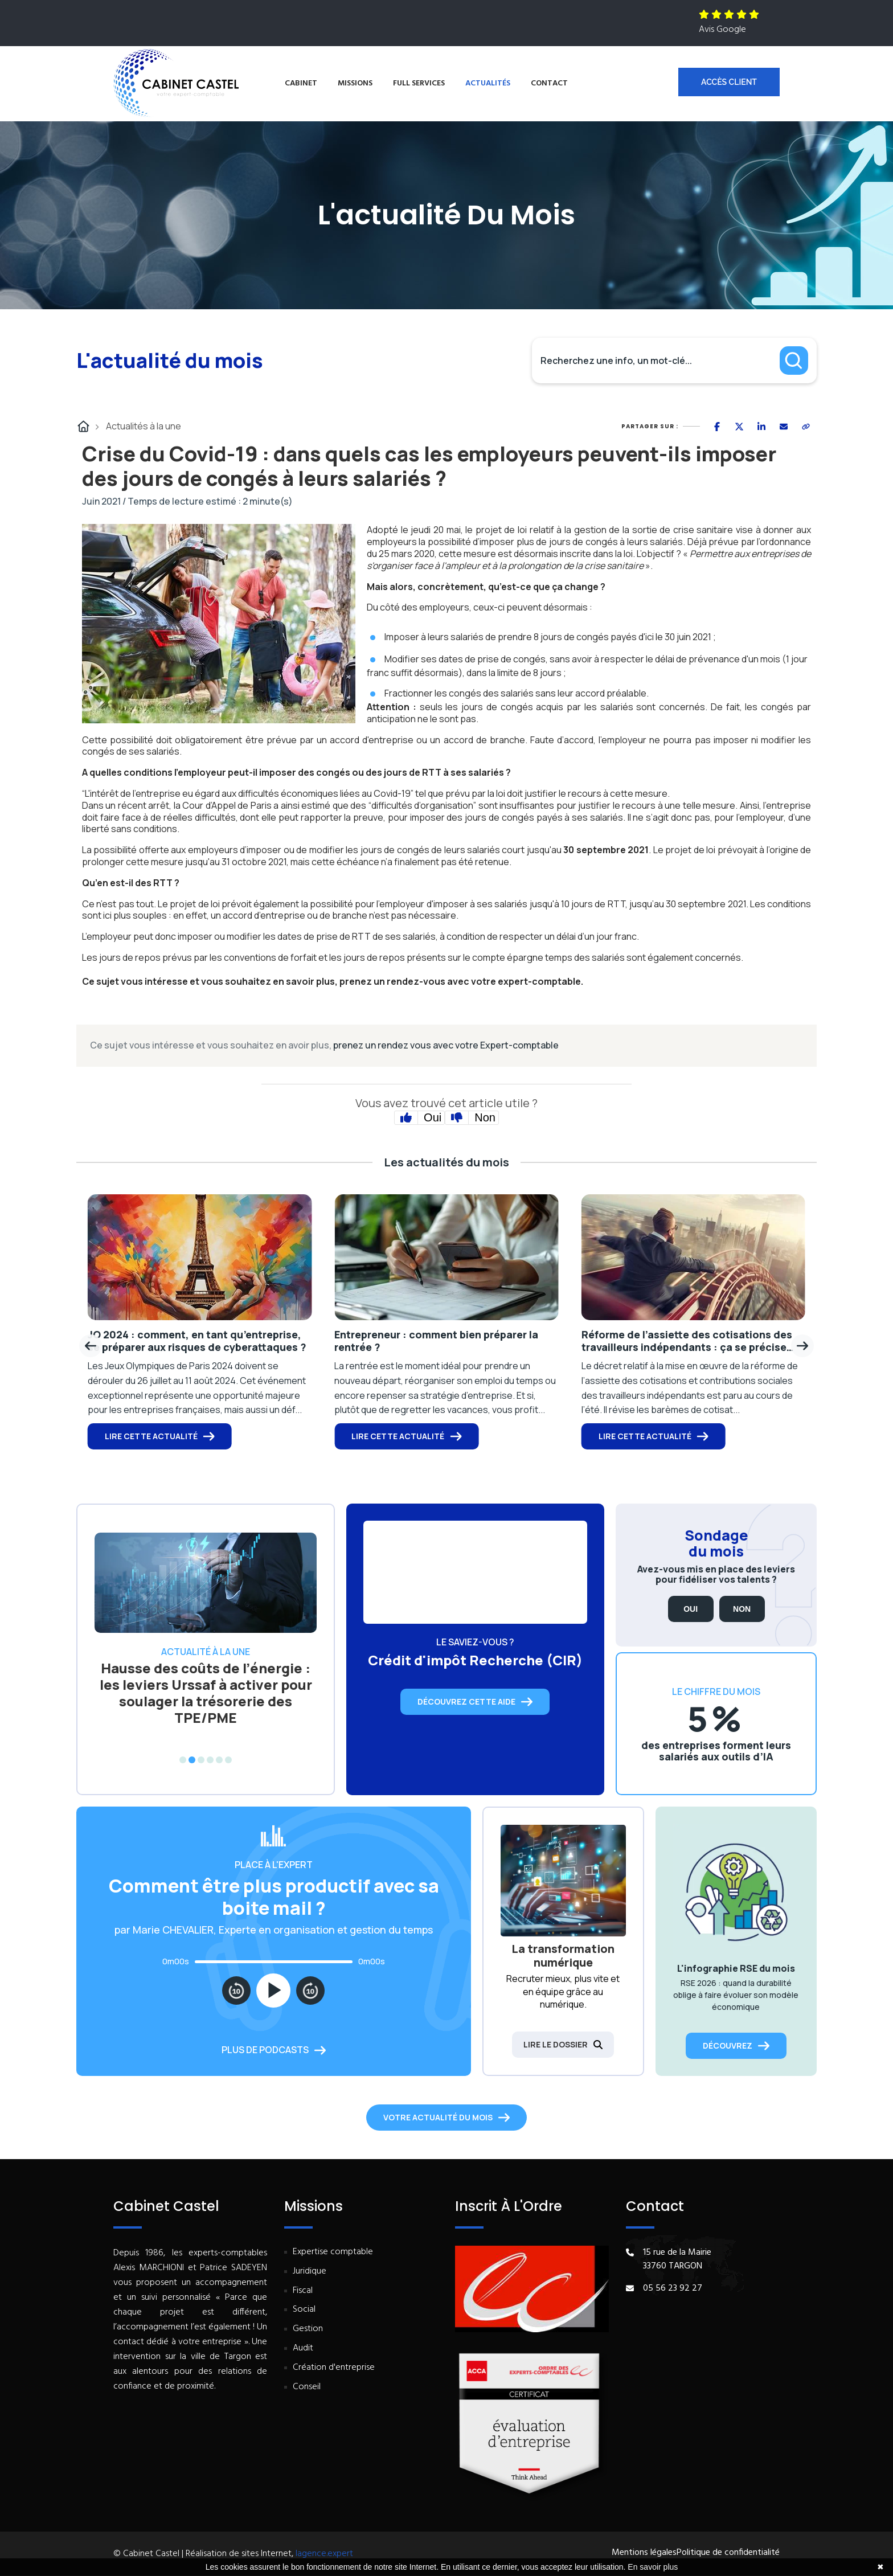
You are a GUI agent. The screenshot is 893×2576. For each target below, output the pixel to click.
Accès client (729, 82)
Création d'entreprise (334, 2367)
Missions (355, 83)
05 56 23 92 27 (672, 2288)
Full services (419, 83)
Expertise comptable (333, 2252)
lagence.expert (324, 2553)
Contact (549, 83)
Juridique (309, 2271)
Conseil (307, 2387)
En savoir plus (653, 2566)
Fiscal (303, 2290)
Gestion (308, 2329)
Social (304, 2309)
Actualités (487, 83)
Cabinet (301, 83)
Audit (303, 2348)
